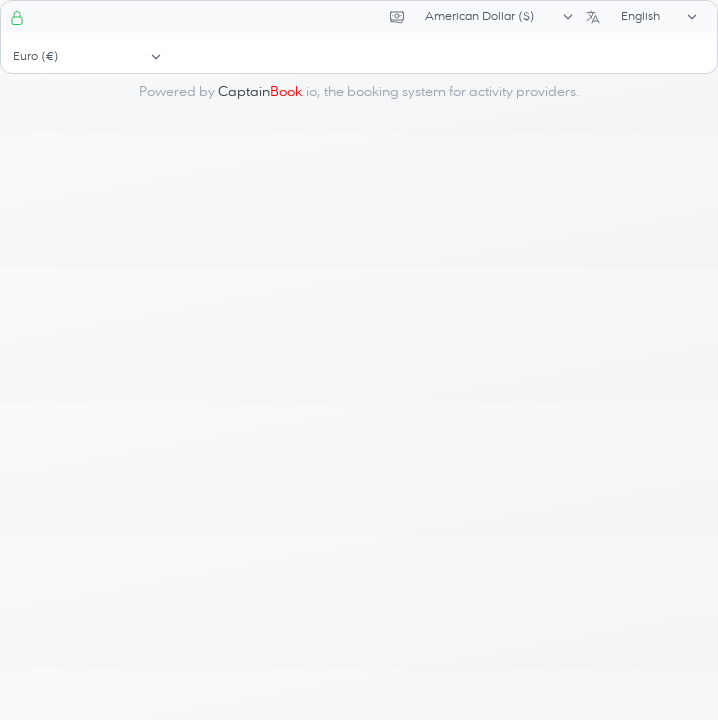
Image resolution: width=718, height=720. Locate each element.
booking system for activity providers (461, 92)
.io (267, 92)
